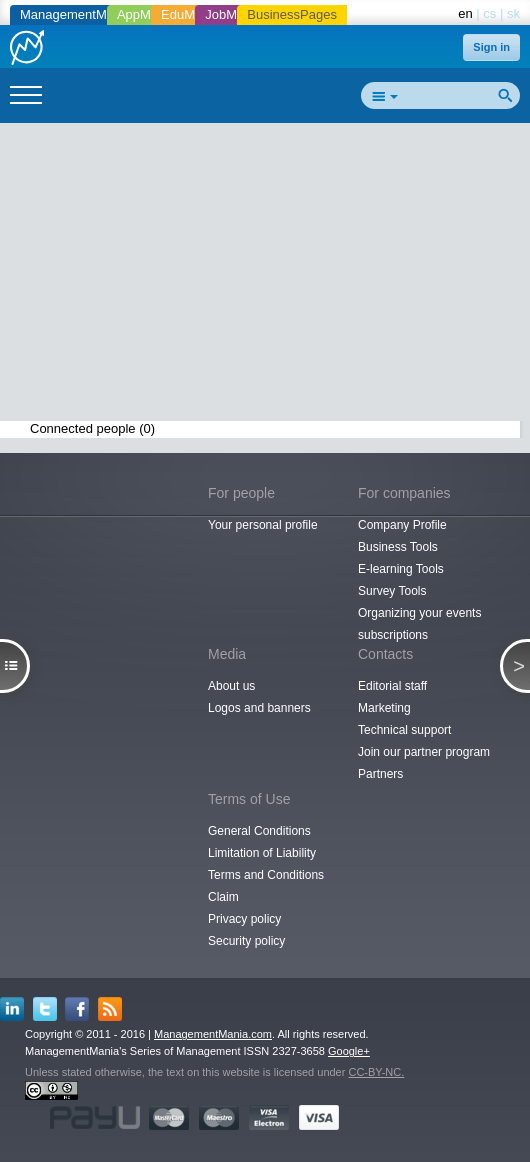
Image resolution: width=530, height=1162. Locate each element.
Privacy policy (244, 919)
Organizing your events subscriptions (419, 624)
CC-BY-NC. (376, 1072)
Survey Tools (392, 591)
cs (489, 13)
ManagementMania (75, 14)
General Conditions (259, 831)
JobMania (233, 14)
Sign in (491, 47)
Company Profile (402, 525)
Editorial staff (392, 686)
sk (513, 13)
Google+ (349, 1051)
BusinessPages (292, 14)
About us (231, 686)
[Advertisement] (272, 276)
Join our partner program (424, 752)
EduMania (190, 14)
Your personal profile (263, 525)
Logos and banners (259, 708)
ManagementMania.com (213, 1034)
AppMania (146, 14)
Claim (223, 897)
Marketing (384, 708)
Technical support (404, 730)
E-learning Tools (401, 569)
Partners (380, 774)
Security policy (246, 941)
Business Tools (398, 547)
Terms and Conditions (266, 875)
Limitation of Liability (262, 853)
